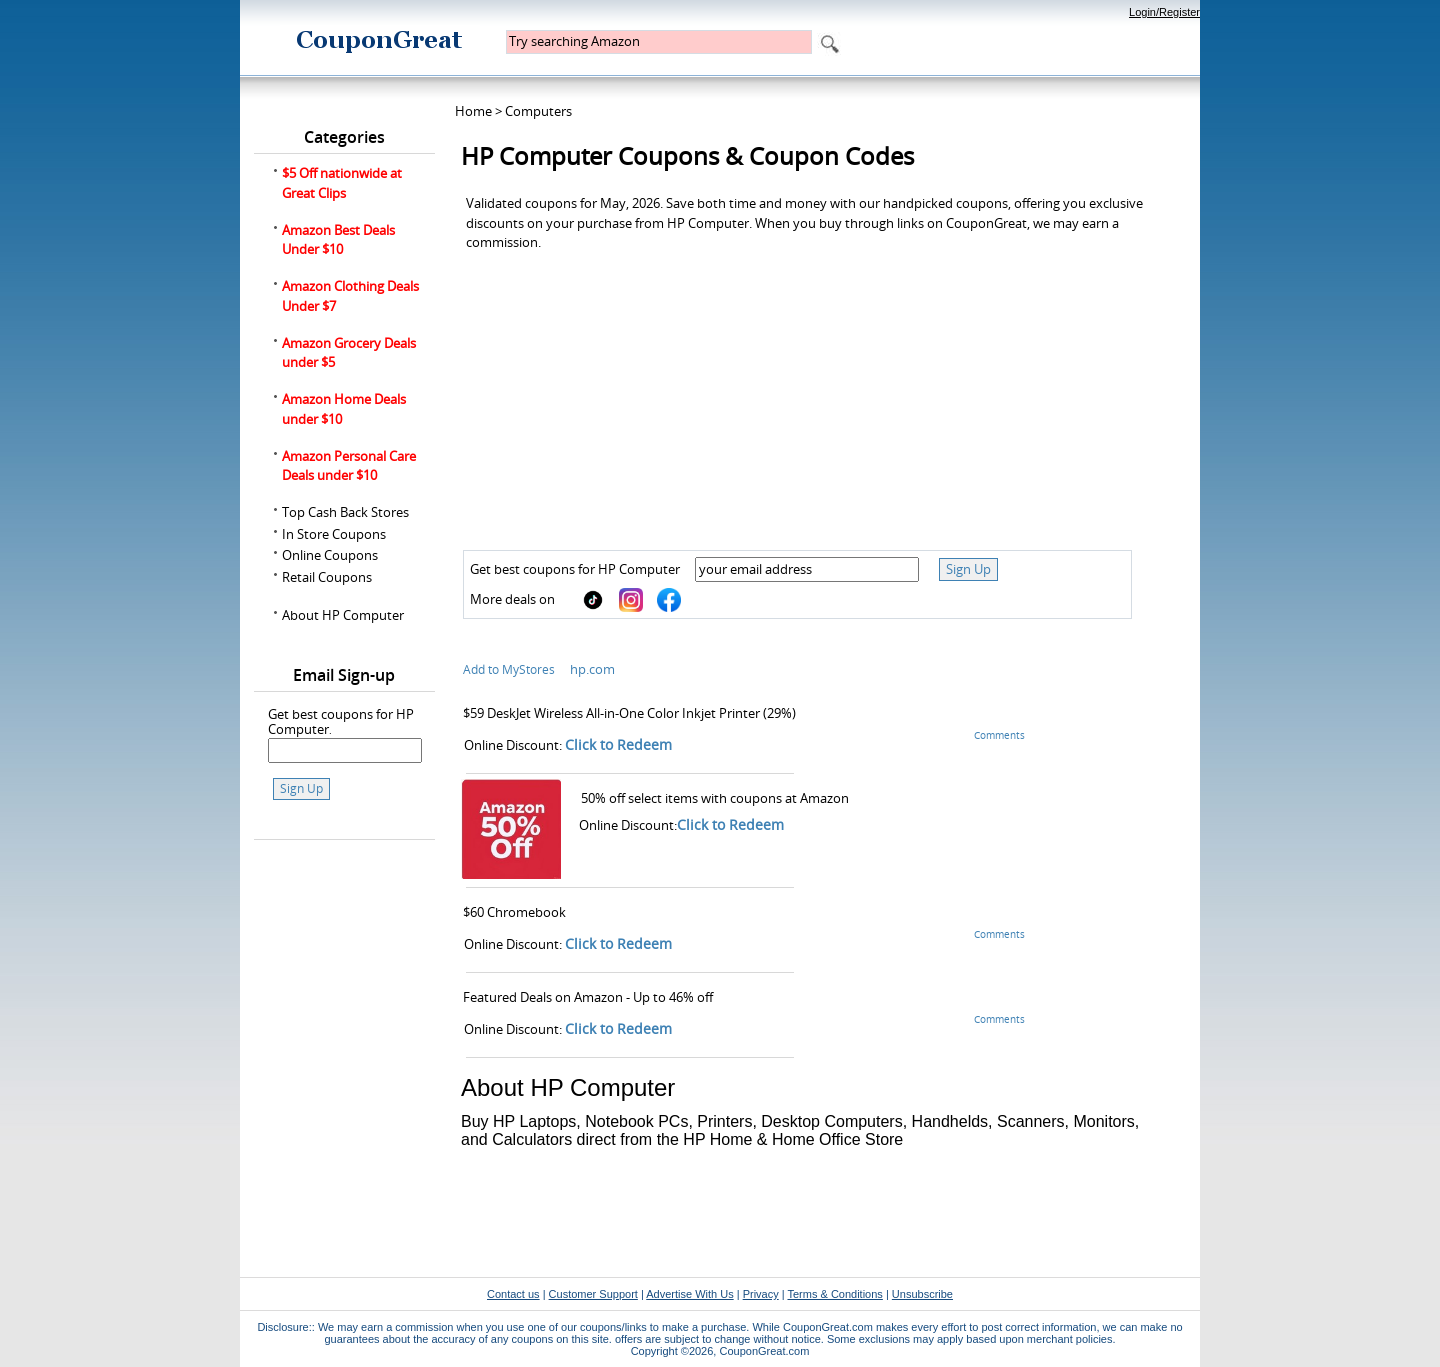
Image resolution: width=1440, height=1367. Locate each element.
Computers (538, 111)
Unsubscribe (922, 1294)
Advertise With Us (689, 1294)
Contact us (513, 1294)
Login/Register (1164, 12)
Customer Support (593, 1294)
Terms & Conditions (834, 1294)
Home (473, 111)
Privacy (761, 1294)
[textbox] (659, 42)
